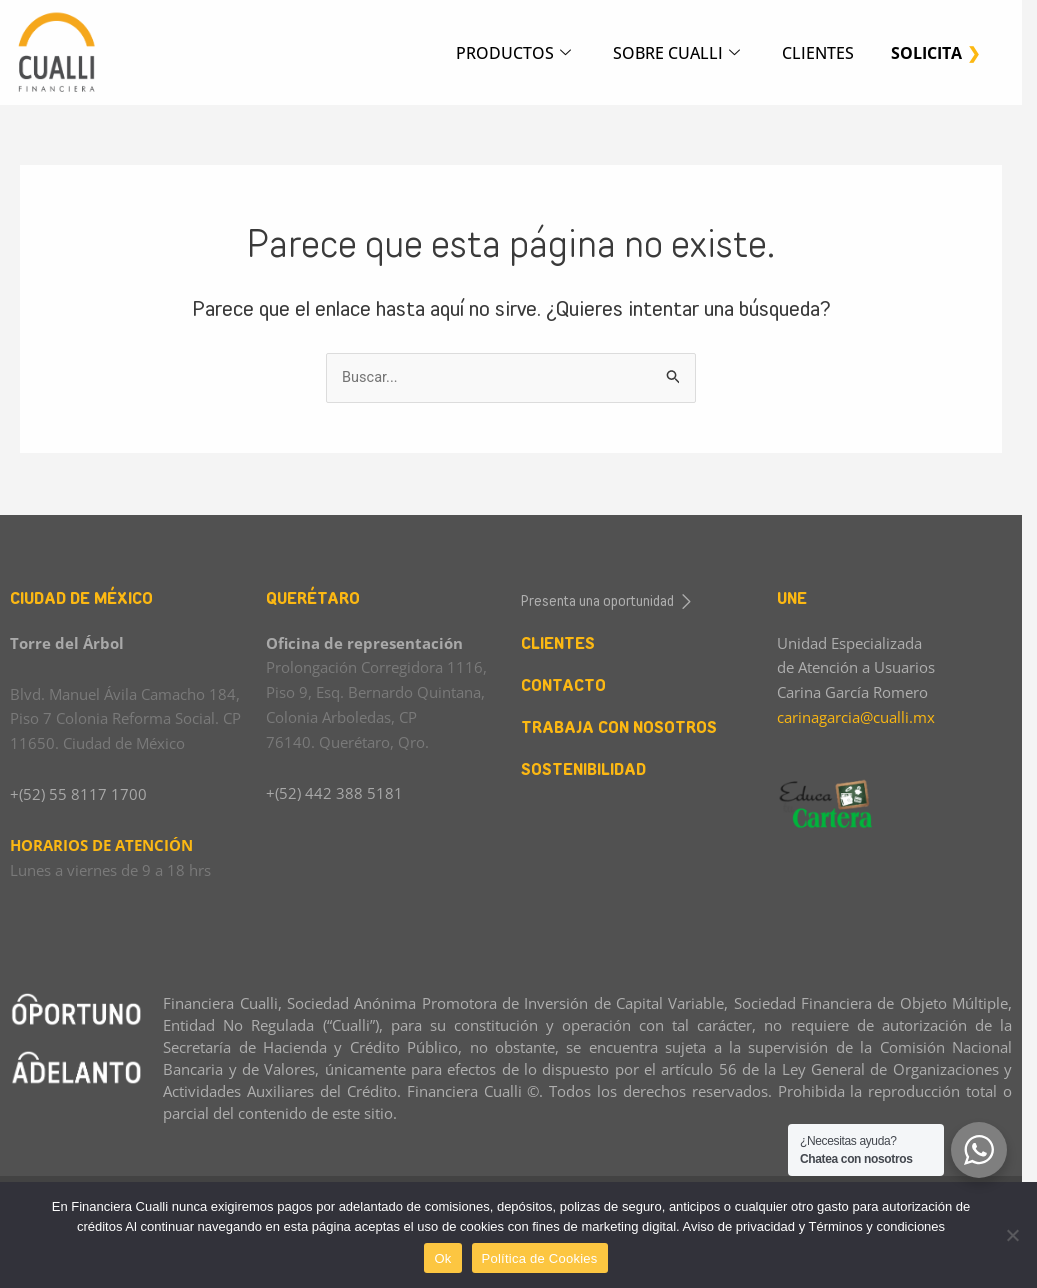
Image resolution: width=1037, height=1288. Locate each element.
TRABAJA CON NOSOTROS (627, 727)
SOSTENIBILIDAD (591, 769)
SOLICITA (934, 53)
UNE (803, 598)
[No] (1012, 1235)
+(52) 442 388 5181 (337, 793)
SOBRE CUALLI (679, 53)
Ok (450, 1258)
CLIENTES (824, 53)
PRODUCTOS (513, 53)
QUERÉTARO (316, 598)
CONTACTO (571, 685)
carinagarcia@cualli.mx (867, 717)
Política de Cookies (547, 1258)
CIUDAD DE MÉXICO (81, 598)
